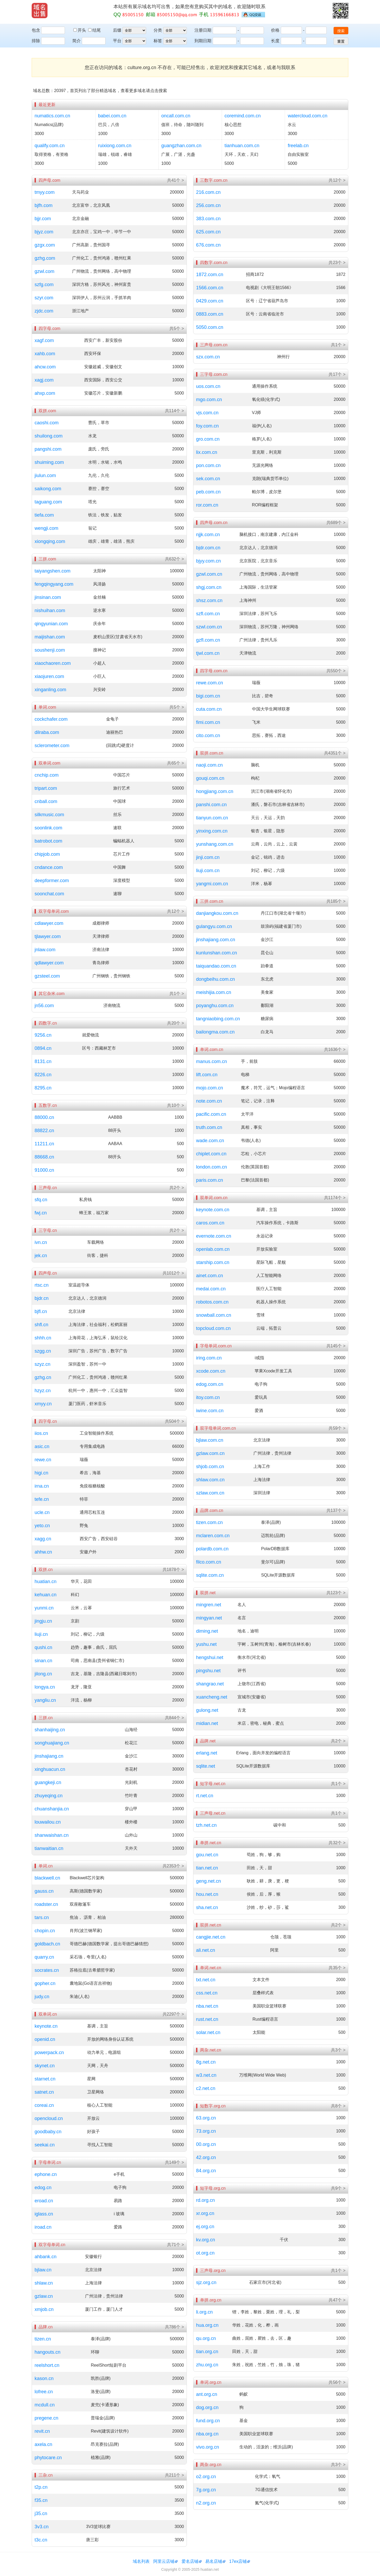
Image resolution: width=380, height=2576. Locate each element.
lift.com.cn (206, 1074)
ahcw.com (45, 366)
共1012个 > (173, 1273)
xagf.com (44, 340)
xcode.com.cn (210, 1371)
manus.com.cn (211, 1061)
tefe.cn (42, 1499)
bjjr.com (43, 218)
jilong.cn (43, 1673)
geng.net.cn (208, 1881)
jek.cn (41, 1255)
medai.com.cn (211, 1288)
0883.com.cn (209, 314)
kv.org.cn (205, 2239)
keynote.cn (46, 2026)
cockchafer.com (51, 719)
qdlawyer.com (49, 962)
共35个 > (337, 1967)
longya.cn (45, 1687)
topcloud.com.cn (213, 1328)
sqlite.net (205, 1766)
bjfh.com (44, 205)
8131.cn (43, 1061)
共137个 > (335, 1510)
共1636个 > (334, 1049)
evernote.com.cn (213, 1236)
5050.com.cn (209, 327)
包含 (36, 30)
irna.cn (42, 1486)
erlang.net (206, 1753)
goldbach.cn (47, 1944)
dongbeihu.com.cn (215, 979)
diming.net (207, 1631)
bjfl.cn (41, 1311)
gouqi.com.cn (210, 778)
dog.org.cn (207, 2407)
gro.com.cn (208, 439)
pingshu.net (208, 1670)
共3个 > (338, 2050)
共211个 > (174, 2475)
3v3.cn (42, 2526)
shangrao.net (210, 1683)
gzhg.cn (43, 1377)
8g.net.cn (206, 2062)
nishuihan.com (50, 610)
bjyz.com (44, 231)
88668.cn (44, 1157)
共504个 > (174, 1421)
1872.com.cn (209, 274)
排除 (36, 41)
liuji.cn (41, 1634)
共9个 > (338, 2188)
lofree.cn (44, 2391)
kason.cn (44, 2378)
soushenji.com (50, 650)
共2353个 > (173, 1866)
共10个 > (175, 1105)
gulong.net (207, 1710)
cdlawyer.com (49, 923)
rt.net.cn (204, 1795)
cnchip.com (47, 775)
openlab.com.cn (213, 1249)
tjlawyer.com (48, 936)
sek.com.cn (208, 478)
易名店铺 (213, 2561)
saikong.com (48, 488)
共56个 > (337, 2382)
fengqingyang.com (54, 584)
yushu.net (206, 1644)
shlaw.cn (44, 2283)
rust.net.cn (207, 2019)
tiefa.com (44, 515)
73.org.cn (206, 2131)
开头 (80, 30)
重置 (341, 41)
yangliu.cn (45, 1700)
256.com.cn (208, 205)
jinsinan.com (48, 597)
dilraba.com (47, 732)
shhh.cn (43, 1337)
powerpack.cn (49, 2052)
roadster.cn (46, 1904)
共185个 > (335, 901)
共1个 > (176, 993)
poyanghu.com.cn (215, 1005)
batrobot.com (48, 841)
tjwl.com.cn (208, 653)
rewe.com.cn (209, 682)
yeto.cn (42, 1525)
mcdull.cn (45, 2404)
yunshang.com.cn (214, 844)
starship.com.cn (212, 1262)
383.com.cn (208, 218)
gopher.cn (45, 1983)
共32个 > (337, 1842)
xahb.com (45, 353)
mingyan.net (209, 1618)
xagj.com (44, 380)
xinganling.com (50, 689)
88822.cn (44, 1130)
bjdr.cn (42, 1298)
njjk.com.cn (208, 534)
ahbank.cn (45, 2256)
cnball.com (46, 801)
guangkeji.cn (48, 1782)
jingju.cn (43, 1621)
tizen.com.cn (209, 1522)
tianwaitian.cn (49, 1848)
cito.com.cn (208, 735)
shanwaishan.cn (52, 1835)
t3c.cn (41, 2540)
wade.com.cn (210, 1140)
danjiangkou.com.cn (217, 913)
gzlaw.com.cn (210, 1453)
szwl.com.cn (209, 626)
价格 (275, 30)
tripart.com (46, 788)
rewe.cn (43, 1459)
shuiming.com (49, 462)
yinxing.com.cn (211, 831)
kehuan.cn (45, 1594)
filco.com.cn (208, 1562)
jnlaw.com (45, 949)
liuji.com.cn (208, 870)
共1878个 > (173, 1569)
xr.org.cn (205, 2213)
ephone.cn (46, 2174)
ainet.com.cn (209, 1275)
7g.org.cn (206, 2489)
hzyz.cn (43, 1390)
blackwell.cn (47, 1878)
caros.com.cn (210, 1222)
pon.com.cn (208, 465)
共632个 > (174, 559)
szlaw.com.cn (210, 1493)
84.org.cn (206, 2170)
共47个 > (337, 2300)
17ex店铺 (238, 2561)
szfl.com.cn (208, 613)
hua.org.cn (207, 2325)
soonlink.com (48, 827)
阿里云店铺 (163, 2561)
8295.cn (43, 1087)
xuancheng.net (211, 1697)
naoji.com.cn (209, 765)
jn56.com (44, 1005)
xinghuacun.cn (50, 1769)
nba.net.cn (207, 2006)
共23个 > (337, 262)
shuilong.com (49, 436)
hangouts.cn (47, 2352)
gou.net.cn (207, 1854)
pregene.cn (46, 2418)
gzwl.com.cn (209, 574)
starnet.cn (45, 2079)
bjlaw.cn (43, 2269)
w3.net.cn (206, 2075)
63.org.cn (206, 2118)
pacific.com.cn (211, 1114)
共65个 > (175, 763)
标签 (158, 41)
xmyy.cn (43, 1403)
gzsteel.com (47, 976)
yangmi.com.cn (212, 883)
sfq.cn (41, 1199)
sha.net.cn (207, 1907)
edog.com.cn (209, 1384)
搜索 (341, 31)
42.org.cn (206, 2157)
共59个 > (337, 1428)
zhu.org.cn (207, 2364)
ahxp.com (45, 393)
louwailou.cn (48, 1822)
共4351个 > (334, 753)
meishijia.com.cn (213, 992)
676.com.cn (208, 245)
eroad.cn (44, 2200)
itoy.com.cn (208, 1397)
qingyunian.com (51, 623)
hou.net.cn (207, 1894)
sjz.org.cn (206, 2282)
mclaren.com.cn (213, 1535)
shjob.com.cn (210, 1466)
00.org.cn (206, 2144)
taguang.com (48, 501)
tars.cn (42, 1917)
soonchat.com (49, 893)
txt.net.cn (205, 1979)
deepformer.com (52, 880)
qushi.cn (43, 1647)
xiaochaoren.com (53, 663)
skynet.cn (45, 2065)
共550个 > (335, 671)
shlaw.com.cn (210, 1479)
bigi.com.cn (208, 696)
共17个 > (337, 374)
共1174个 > (334, 1197)
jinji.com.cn (208, 857)
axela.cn (43, 2444)
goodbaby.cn (48, 2131)
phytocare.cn (48, 2457)
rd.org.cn (205, 2200)
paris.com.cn (209, 1180)
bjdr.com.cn (208, 547)
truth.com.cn (209, 1127)
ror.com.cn (207, 505)
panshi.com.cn (211, 804)
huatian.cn (45, 1581)
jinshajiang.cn (49, 1756)
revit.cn (42, 2431)
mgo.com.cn (209, 399)
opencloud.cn (49, 2118)
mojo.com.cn (209, 1087)
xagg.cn (43, 1538)
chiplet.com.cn (211, 1153)
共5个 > (176, 328)
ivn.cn (41, 1242)
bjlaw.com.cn (209, 1440)
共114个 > (174, 410)
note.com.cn (209, 1101)
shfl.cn (41, 1324)
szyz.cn (42, 1364)
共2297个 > (173, 2014)
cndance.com (49, 867)
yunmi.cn (44, 1608)
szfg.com (44, 284)
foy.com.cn (207, 426)
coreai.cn (44, 2105)
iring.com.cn (209, 1358)
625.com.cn (208, 231)
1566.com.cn (209, 287)
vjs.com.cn (207, 412)
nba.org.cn (207, 2433)
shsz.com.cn (209, 600)
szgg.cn (43, 1351)
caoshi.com (47, 422)
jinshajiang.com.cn (215, 939)
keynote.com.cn (212, 1209)
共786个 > (174, 2327)
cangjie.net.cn (210, 1937)
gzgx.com (45, 245)
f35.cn (41, 2500)
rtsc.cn (42, 1285)
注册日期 (202, 30)
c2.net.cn (205, 2088)
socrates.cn (47, 1970)
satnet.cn (44, 2092)
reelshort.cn (47, 2365)
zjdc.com (44, 311)
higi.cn (41, 1473)
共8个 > (338, 2106)
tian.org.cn (207, 2351)
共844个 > (174, 1717)
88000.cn (44, 1117)
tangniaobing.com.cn (218, 1018)
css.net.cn (206, 1993)
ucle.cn (42, 1512)
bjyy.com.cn (208, 561)
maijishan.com (50, 637)
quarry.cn (44, 1957)
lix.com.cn (206, 452)
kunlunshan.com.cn (216, 952)
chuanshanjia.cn (52, 1808)
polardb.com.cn (212, 1548)
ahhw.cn (43, 1552)
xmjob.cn (44, 2309)
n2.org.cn (206, 2503)
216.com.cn (208, 192)
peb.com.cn (208, 491)
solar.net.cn (208, 2032)
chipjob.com (47, 854)
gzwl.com (44, 271)
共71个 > (175, 2244)
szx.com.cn (208, 356)
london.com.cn (211, 1167)
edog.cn (43, 2187)
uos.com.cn (208, 386)
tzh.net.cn (206, 1825)
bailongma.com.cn (215, 1032)
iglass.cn (44, 2214)
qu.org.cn (206, 2338)
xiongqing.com (50, 541)
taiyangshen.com (52, 571)
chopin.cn (45, 1930)
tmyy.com (45, 192)
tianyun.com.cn (212, 817)
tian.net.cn (207, 1868)
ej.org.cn (205, 2226)
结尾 (94, 30)
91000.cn (44, 1170)
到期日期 (202, 41)
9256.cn (43, 1035)
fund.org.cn (208, 2420)
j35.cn (41, 2513)
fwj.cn (41, 1212)
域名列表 (141, 2561)
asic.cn (42, 1446)
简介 (76, 41)
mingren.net (208, 1604)
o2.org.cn (206, 2476)
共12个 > (175, 911)
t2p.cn (41, 2487)
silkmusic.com (49, 814)
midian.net (207, 1723)
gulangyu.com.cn (214, 926)
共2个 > (176, 1187)
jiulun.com (45, 475)
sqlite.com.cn (210, 1575)
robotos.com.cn (212, 1302)
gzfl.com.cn (208, 640)
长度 (275, 41)
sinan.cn (43, 1660)
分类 (158, 30)
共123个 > (335, 1592)
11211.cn (44, 1143)
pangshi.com (48, 449)
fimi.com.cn (208, 722)
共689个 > (335, 522)
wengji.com (46, 528)
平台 (117, 41)
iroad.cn (43, 2227)
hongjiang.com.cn (214, 791)
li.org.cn (204, 2312)
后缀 (117, 30)
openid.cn (45, 2039)
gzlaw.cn (44, 2296)
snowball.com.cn (213, 1315)
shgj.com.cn (208, 587)
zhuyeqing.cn (49, 1795)
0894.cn (43, 1048)
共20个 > (175, 1023)
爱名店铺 (190, 2561)
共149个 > (174, 2162)
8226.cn (43, 1074)
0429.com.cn (209, 301)
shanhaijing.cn (50, 1729)
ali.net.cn (205, 1950)
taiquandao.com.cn (216, 966)
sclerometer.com (52, 745)
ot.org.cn (205, 2253)
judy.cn (42, 1996)
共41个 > (175, 180)
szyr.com (44, 297)
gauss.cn (44, 1891)
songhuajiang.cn (52, 1743)
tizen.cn (43, 2339)
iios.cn (41, 1433)
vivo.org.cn (207, 2447)
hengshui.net (209, 1657)
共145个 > (335, 1346)
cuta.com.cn (209, 709)
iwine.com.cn (210, 1410)
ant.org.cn (206, 2394)
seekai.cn (45, 2144)
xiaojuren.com (49, 676)
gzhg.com (45, 258)
